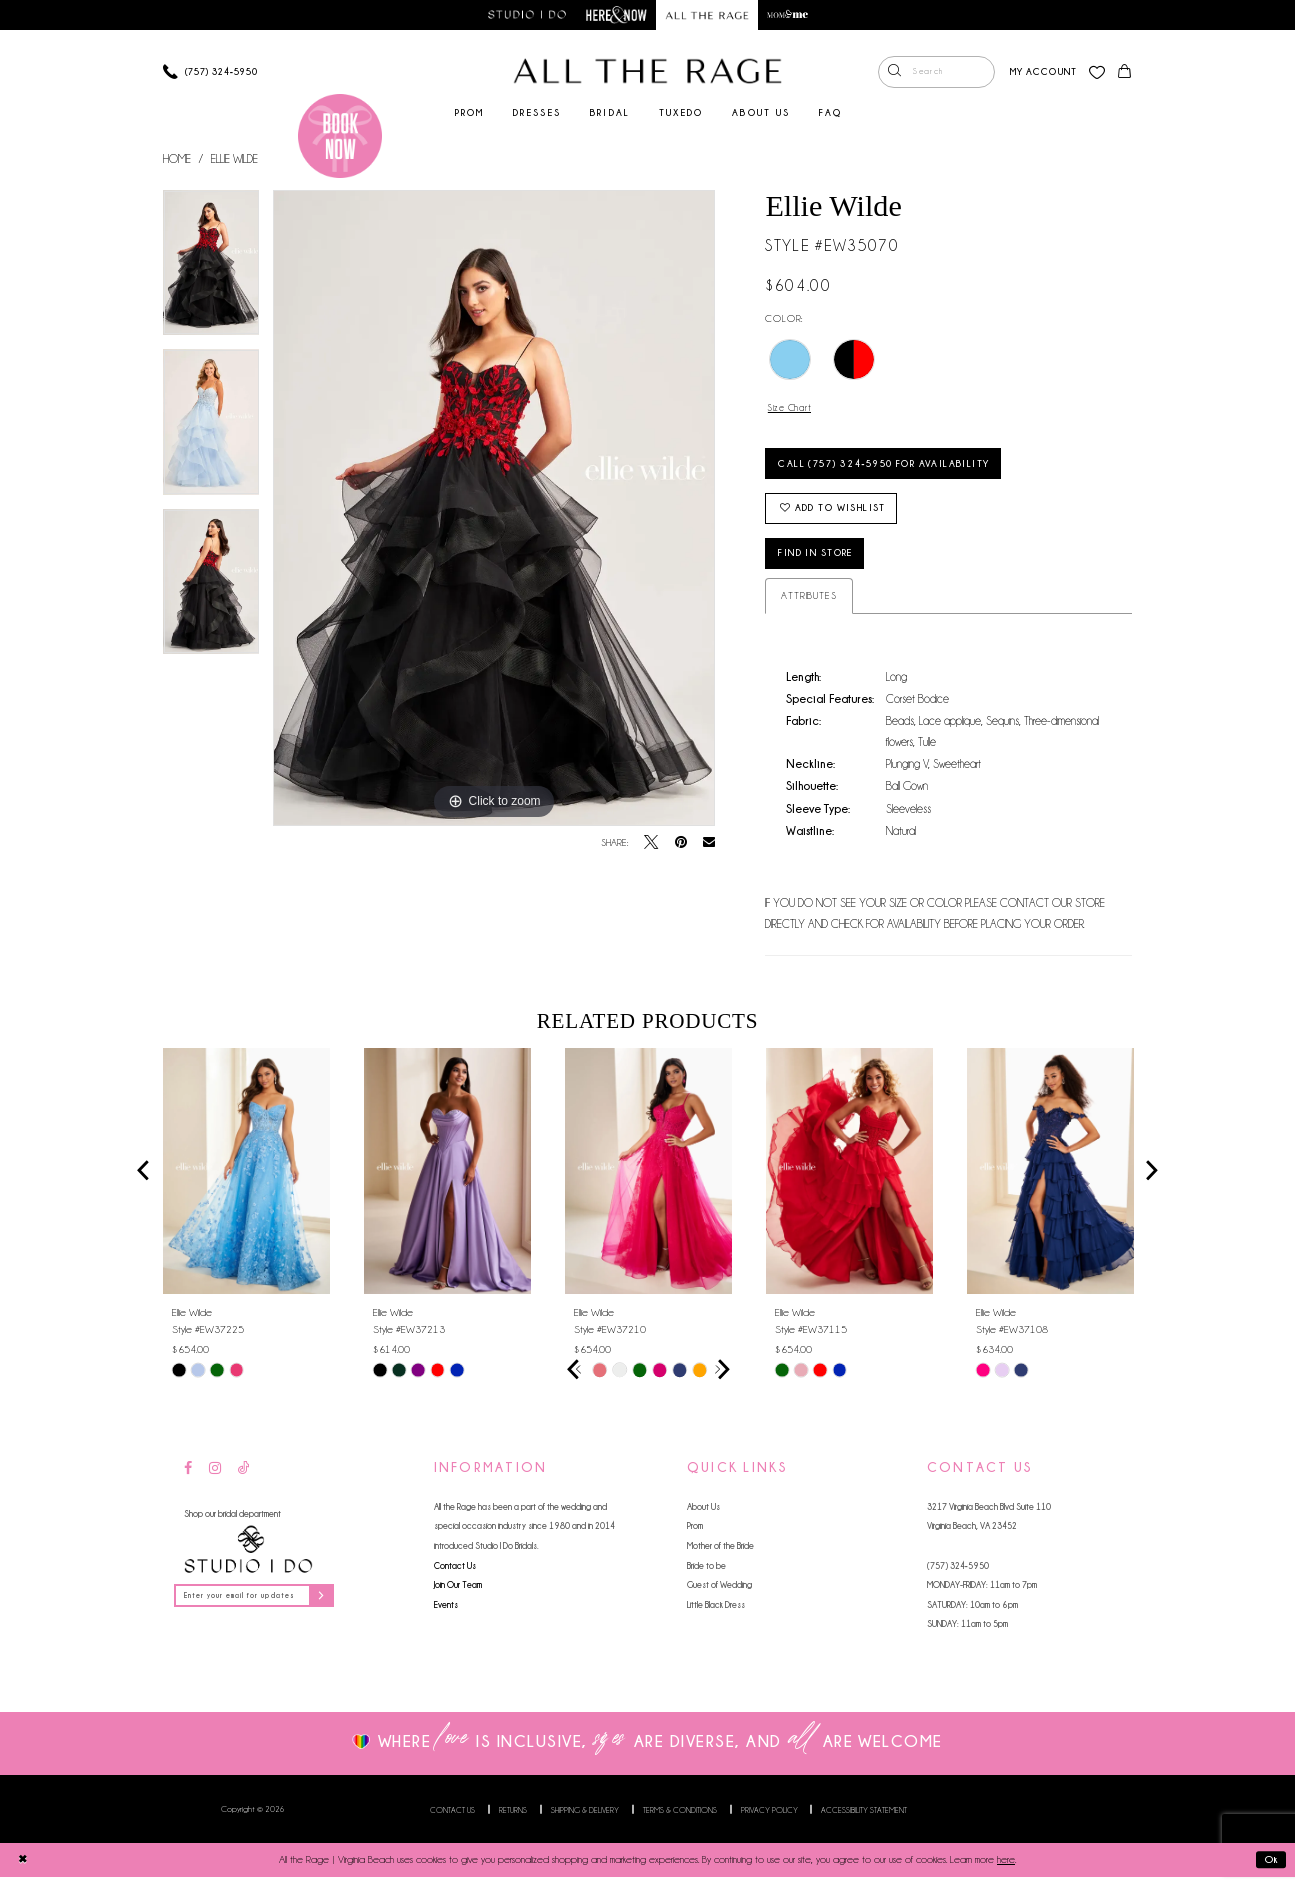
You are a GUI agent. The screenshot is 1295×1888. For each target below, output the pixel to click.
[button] (1041, 72)
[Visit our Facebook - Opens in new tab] (188, 1480)
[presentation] (247, 1181)
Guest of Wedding (719, 1595)
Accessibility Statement (864, 1820)
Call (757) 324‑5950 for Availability (895, 467)
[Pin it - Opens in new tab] (681, 844)
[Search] (935, 73)
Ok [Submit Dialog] (1270, 1870)
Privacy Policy (769, 1820)
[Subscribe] (331, 1606)
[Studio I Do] (248, 1559)
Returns (513, 1820)
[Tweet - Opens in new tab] (651, 844)
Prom (695, 1536)
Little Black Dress (716, 1614)
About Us (703, 1516)
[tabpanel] (211, 271)
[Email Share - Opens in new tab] (709, 843)
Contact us (452, 1820)
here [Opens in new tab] (1006, 1870)
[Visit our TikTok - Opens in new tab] (244, 1480)
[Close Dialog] (22, 1870)
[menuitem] (935, 73)
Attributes (808, 606)
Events (446, 1614)
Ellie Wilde (234, 159)
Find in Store (823, 563)
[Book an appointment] (340, 136)
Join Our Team (458, 1595)
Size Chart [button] (792, 408)
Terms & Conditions (680, 1820)
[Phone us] (209, 72)
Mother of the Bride (720, 1556)
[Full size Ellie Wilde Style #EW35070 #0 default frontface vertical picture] (494, 509)
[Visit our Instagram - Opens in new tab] (215, 1480)
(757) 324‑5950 (958, 1575)
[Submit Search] (894, 73)
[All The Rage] (648, 72)
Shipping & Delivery (585, 1820)
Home (177, 159)
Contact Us (455, 1575)
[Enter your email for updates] (259, 1606)
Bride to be (706, 1575)
